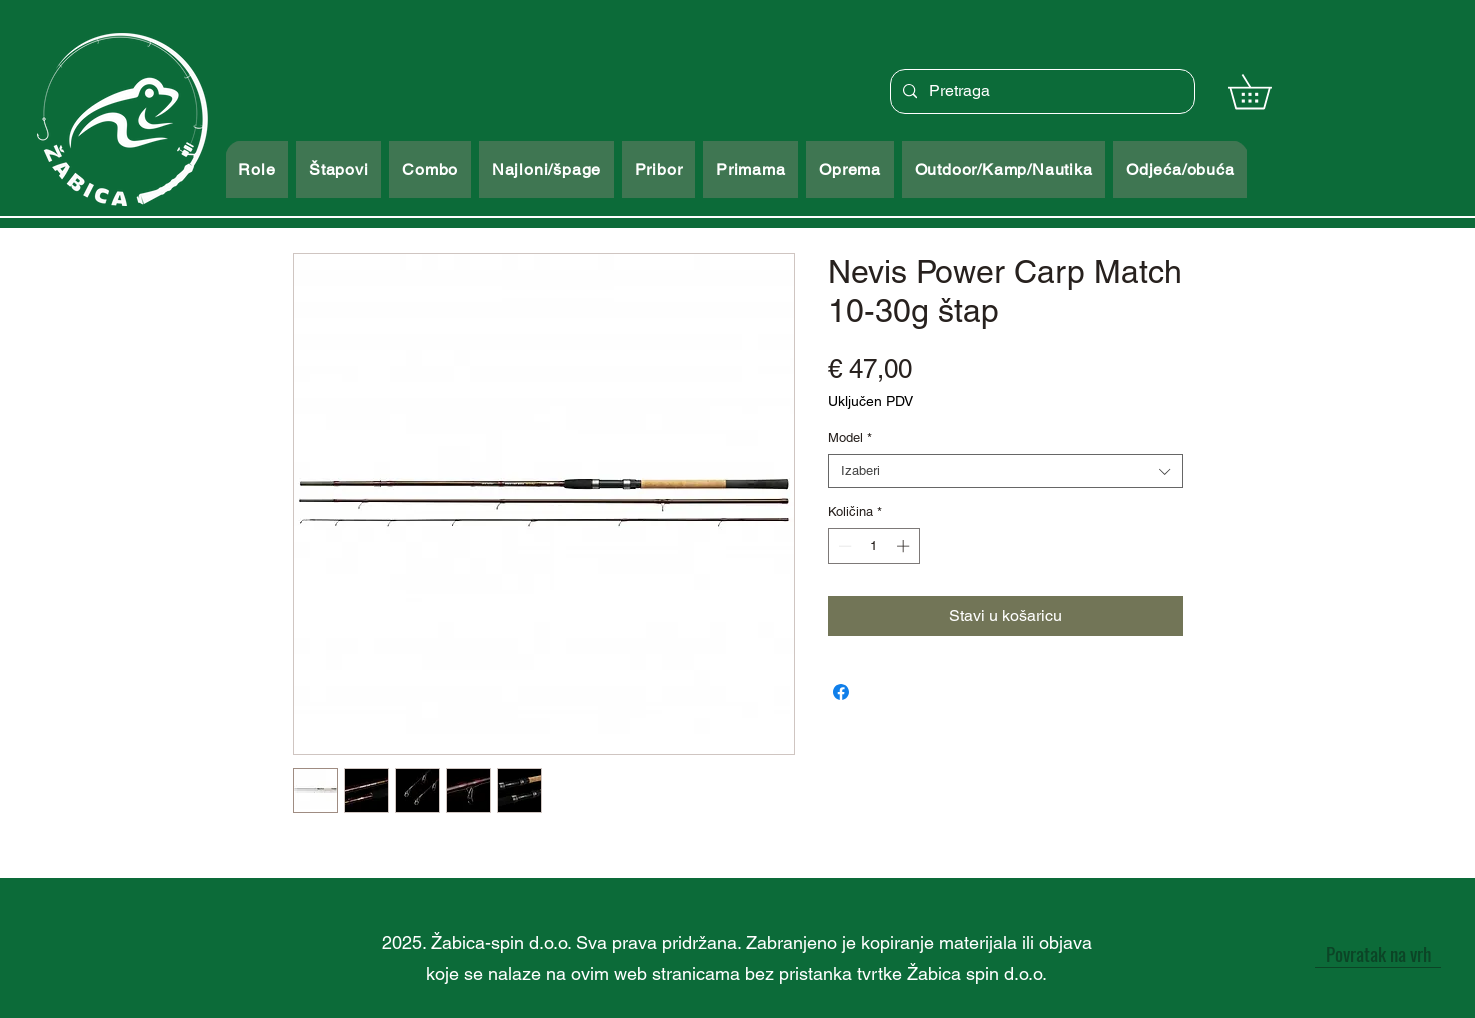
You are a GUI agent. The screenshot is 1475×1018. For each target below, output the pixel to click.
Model (850, 437)
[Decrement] (843, 546)
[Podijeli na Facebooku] (841, 692)
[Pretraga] (1040, 91)
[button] (1266, 91)
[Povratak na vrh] (1378, 953)
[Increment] (905, 546)
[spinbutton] (873, 546)
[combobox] (1005, 471)
